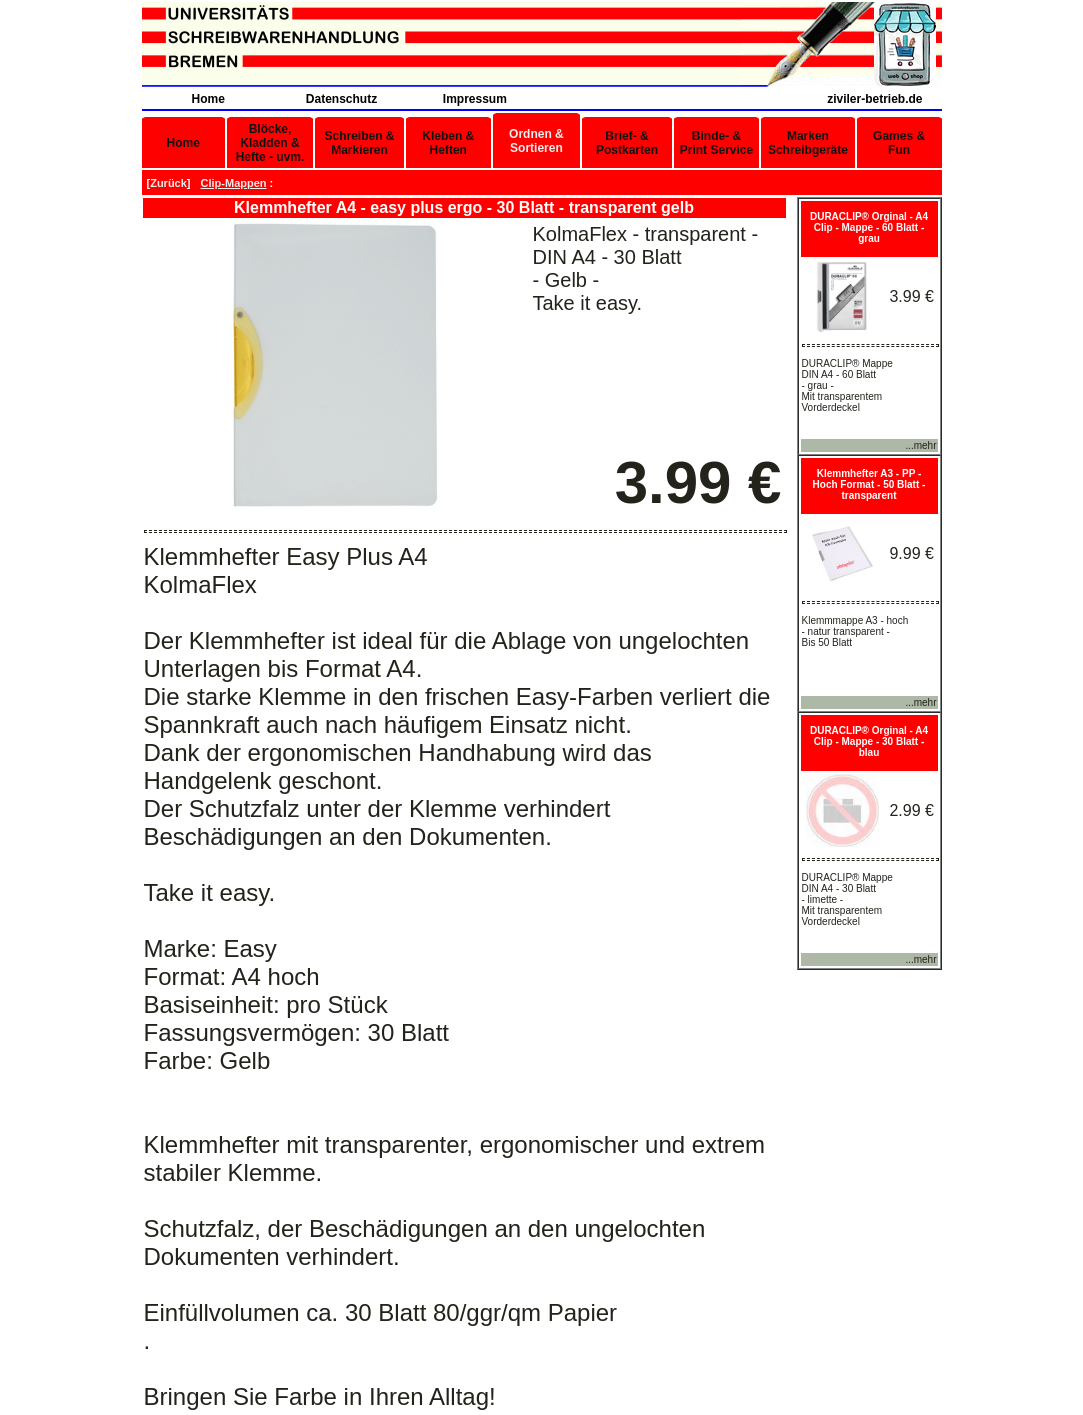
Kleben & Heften (448, 143)
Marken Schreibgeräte (808, 143)
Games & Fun (899, 143)
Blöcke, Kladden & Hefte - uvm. (270, 143)
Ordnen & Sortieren (536, 141)
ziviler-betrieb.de (874, 99)
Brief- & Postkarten (627, 143)
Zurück (168, 183)
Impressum (475, 99)
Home (207, 99)
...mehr (920, 445)
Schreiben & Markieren (360, 143)
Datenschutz (341, 99)
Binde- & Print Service (716, 143)
